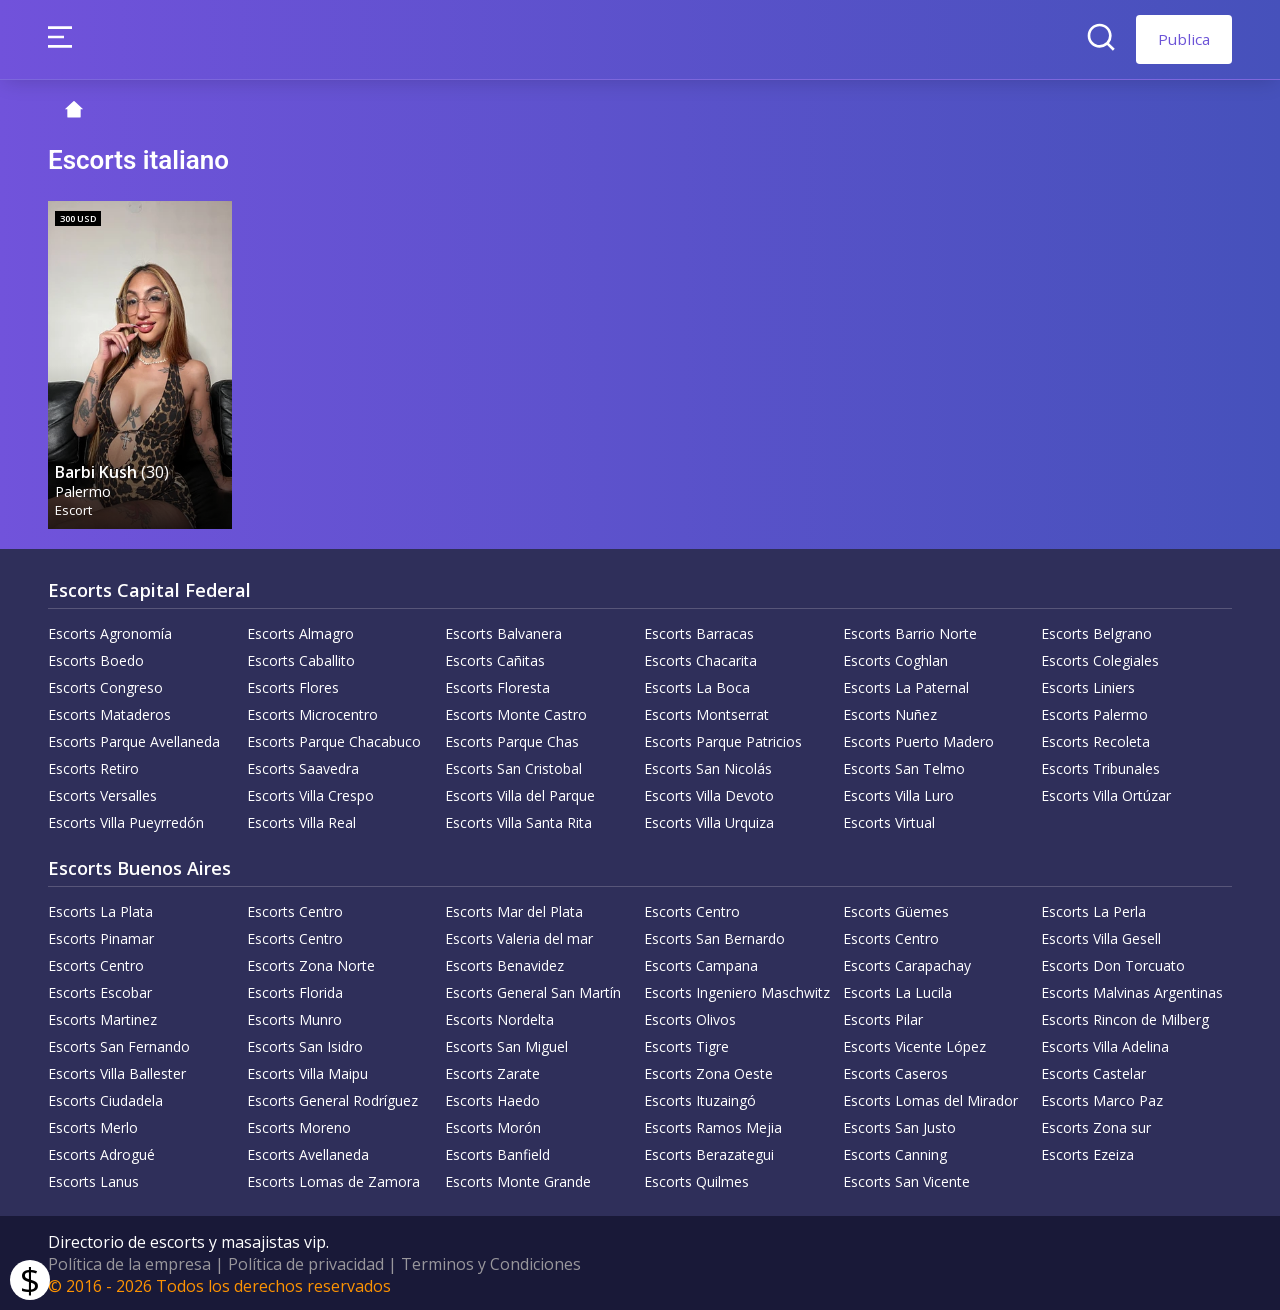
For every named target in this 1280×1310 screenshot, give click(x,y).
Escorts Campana (701, 963)
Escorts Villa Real (301, 820)
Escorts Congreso (105, 685)
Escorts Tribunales (1100, 766)
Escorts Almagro (300, 631)
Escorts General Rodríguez (332, 1098)
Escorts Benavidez (504, 963)
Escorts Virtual (889, 820)
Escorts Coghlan (895, 658)
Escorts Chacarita (700, 658)
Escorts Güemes (896, 909)
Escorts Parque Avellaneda (134, 739)
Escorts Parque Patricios (723, 739)
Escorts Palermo (1094, 712)
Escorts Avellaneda (308, 1152)
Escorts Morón (493, 1125)
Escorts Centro (295, 909)
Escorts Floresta (497, 685)
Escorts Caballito (301, 658)
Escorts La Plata (100, 909)
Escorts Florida (295, 990)
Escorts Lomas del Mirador (930, 1098)
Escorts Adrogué (101, 1152)
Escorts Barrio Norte (910, 631)
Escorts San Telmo (904, 766)
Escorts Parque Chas (512, 739)
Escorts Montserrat (706, 712)
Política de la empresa (129, 1262)
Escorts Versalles (102, 793)
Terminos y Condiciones (491, 1262)
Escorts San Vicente (906, 1179)
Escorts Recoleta (1095, 739)
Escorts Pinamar (101, 936)
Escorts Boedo (96, 658)
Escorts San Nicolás (708, 766)
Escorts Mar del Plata (514, 909)
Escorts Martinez (102, 1017)
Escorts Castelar (1093, 1071)
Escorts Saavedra (303, 766)
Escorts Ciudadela (105, 1098)
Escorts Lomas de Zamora (333, 1179)
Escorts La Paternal (906, 685)
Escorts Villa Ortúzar (1106, 793)
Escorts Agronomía (110, 631)
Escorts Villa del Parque (520, 793)
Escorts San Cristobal (513, 766)
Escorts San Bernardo (714, 936)
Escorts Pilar (883, 1017)
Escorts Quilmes (696, 1179)
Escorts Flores (293, 685)
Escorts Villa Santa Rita (518, 820)
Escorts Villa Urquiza (709, 820)
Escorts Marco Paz (1102, 1098)
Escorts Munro (294, 1017)
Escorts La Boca (697, 685)
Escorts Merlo (93, 1125)
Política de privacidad (306, 1262)
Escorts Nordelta (499, 1017)
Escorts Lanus (93, 1179)
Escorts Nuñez (890, 712)
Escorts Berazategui (709, 1152)
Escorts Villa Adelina (1105, 1044)
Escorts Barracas (699, 631)
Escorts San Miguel (506, 1044)
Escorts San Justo (899, 1125)
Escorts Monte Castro (516, 712)
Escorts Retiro (93, 766)
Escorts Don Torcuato (1113, 963)
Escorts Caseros (895, 1071)
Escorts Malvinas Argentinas (1132, 990)
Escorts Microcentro (312, 712)
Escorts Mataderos (109, 712)
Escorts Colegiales (1100, 658)
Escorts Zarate (492, 1071)
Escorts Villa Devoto (709, 793)
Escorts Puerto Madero (918, 739)
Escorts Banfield (497, 1152)
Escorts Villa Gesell (1101, 936)
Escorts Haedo (492, 1098)
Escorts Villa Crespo (310, 793)
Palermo (84, 488)
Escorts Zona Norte (311, 963)
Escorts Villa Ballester (117, 1071)
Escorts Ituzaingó (700, 1098)
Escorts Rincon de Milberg (1125, 1017)
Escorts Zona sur (1096, 1125)
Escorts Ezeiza (1087, 1152)
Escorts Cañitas (495, 658)
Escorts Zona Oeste (708, 1071)
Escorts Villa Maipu (307, 1071)
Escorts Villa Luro (898, 793)
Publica (1184, 39)
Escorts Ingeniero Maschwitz (737, 990)
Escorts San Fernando (119, 1044)
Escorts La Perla (1093, 909)
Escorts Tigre (686, 1044)
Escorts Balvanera (503, 631)
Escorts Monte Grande (518, 1179)
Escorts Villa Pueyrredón (126, 820)
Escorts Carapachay (907, 963)
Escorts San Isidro (305, 1044)
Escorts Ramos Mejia (713, 1125)
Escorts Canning (895, 1152)
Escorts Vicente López (914, 1044)
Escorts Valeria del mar (519, 936)
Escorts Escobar (100, 990)
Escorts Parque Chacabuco (334, 739)
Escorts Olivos (690, 1017)
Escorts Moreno (299, 1125)
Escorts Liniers (1088, 685)
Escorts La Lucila (897, 990)
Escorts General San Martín (533, 990)
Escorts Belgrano (1096, 631)
